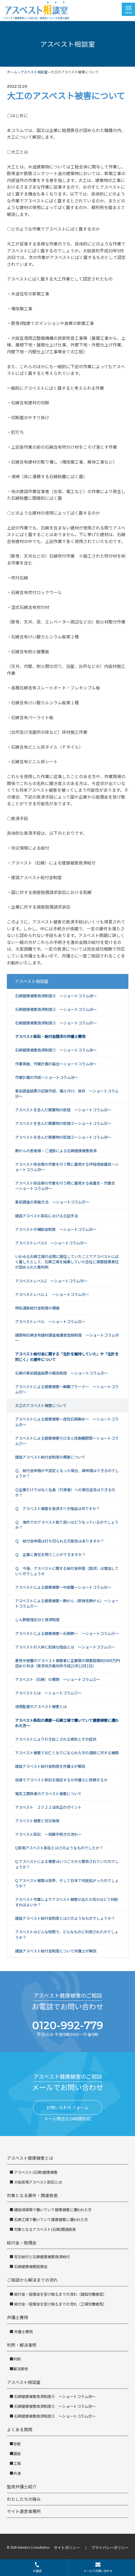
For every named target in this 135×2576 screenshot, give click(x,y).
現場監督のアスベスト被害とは (41, 1706)
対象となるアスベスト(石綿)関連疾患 (44, 2229)
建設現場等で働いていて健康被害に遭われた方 (52, 2209)
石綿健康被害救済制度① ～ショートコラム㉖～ (56, 1050)
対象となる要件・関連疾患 (32, 2195)
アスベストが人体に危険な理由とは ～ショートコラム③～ (65, 1647)
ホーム (12, 71)
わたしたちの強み (24, 2499)
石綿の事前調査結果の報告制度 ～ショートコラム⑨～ (61, 1373)
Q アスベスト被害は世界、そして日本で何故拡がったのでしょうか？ (67, 1883)
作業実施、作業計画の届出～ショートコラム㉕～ (56, 1063)
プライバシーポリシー (109, 2547)
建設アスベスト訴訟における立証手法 (46, 1215)
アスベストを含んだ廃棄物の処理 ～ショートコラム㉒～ (63, 1109)
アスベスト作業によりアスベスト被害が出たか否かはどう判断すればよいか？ (66, 1901)
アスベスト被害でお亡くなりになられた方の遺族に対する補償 (67, 1752)
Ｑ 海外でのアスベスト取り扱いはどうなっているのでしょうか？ (66, 1524)
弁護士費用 (17, 2317)
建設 (17, 2453)
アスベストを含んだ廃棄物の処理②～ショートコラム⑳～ (63, 1137)
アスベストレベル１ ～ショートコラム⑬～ (52, 1294)
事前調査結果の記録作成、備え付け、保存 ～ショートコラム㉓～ (67, 1093)
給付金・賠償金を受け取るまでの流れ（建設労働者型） (60, 2294)
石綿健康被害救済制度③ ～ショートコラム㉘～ (56, 1009)
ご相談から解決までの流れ (32, 2280)
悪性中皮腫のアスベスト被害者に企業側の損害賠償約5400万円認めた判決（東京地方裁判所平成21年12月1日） (67, 1663)
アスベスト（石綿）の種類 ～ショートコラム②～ (57, 1679)
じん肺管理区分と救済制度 (37, 1619)
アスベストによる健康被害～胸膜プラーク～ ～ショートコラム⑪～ (67, 1389)
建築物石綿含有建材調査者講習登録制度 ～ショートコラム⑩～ (67, 1337)
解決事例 (20, 2368)
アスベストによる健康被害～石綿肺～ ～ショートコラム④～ (67, 1633)
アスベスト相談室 (34, 71)
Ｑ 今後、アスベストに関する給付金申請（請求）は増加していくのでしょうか (67, 1570)
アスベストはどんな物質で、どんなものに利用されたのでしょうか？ (66, 1934)
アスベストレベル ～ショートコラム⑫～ (50, 1321)
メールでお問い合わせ (97, 2567)
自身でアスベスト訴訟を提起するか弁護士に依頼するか (61, 1779)
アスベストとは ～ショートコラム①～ (48, 1693)
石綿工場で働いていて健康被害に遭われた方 (50, 2219)
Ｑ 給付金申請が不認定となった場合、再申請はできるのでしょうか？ (67, 1473)
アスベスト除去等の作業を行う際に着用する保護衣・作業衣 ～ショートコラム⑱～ (67, 1185)
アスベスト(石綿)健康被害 (35, 2172)
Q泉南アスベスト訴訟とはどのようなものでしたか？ (59, 1847)
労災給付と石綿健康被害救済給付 (41, 2256)
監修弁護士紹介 (22, 2486)
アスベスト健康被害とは (30, 2158)
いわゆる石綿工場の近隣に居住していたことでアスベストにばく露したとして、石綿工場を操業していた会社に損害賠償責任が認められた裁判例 (67, 1261)
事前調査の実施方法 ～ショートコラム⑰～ (52, 1202)
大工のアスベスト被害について (41, 1405)
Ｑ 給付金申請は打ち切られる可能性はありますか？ (59, 1541)
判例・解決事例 (22, 2345)
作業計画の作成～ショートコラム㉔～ (46, 1077)
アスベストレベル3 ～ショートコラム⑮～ (51, 1242)
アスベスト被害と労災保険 (37, 1820)
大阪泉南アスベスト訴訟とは (37, 2182)
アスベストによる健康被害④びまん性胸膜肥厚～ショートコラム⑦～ (67, 1440)
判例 (17, 2359)
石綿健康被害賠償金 (30, 2266)
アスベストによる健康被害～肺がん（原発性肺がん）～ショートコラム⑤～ (67, 1603)
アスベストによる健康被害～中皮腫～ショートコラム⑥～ (63, 1587)
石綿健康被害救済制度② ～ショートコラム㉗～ (56, 1023)
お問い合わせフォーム (67, 2107)
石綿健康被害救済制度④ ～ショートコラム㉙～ (56, 995)
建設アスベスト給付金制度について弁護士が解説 (55, 1951)
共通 (17, 2473)
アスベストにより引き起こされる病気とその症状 (55, 1739)
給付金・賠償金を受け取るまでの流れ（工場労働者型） (60, 2304)
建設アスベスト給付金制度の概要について (50, 1457)
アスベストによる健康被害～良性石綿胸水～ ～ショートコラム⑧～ (67, 1421)
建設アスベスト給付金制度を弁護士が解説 (50, 1766)
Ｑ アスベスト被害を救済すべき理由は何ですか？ (57, 1508)
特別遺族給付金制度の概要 (37, 1308)
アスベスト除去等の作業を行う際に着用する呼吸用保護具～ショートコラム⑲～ (67, 1166)
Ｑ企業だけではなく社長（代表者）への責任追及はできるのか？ (65, 1492)
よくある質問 (19, 2429)
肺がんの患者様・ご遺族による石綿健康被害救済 (56, 1150)
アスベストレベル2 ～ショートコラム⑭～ (51, 1280)
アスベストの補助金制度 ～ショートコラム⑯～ (55, 1229)
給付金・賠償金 (22, 2242)
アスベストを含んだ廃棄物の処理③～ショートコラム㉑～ (63, 1123)
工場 (17, 2463)
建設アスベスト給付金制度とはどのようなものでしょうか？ (65, 1918)
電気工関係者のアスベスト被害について (48, 1793)
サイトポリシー (67, 2547)
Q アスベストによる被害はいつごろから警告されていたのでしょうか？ (67, 1863)
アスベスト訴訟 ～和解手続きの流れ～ (48, 1834)
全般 (17, 2443)
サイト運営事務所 (24, 2511)
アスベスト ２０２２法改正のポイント (48, 1807)
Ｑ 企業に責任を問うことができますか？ (50, 1554)
